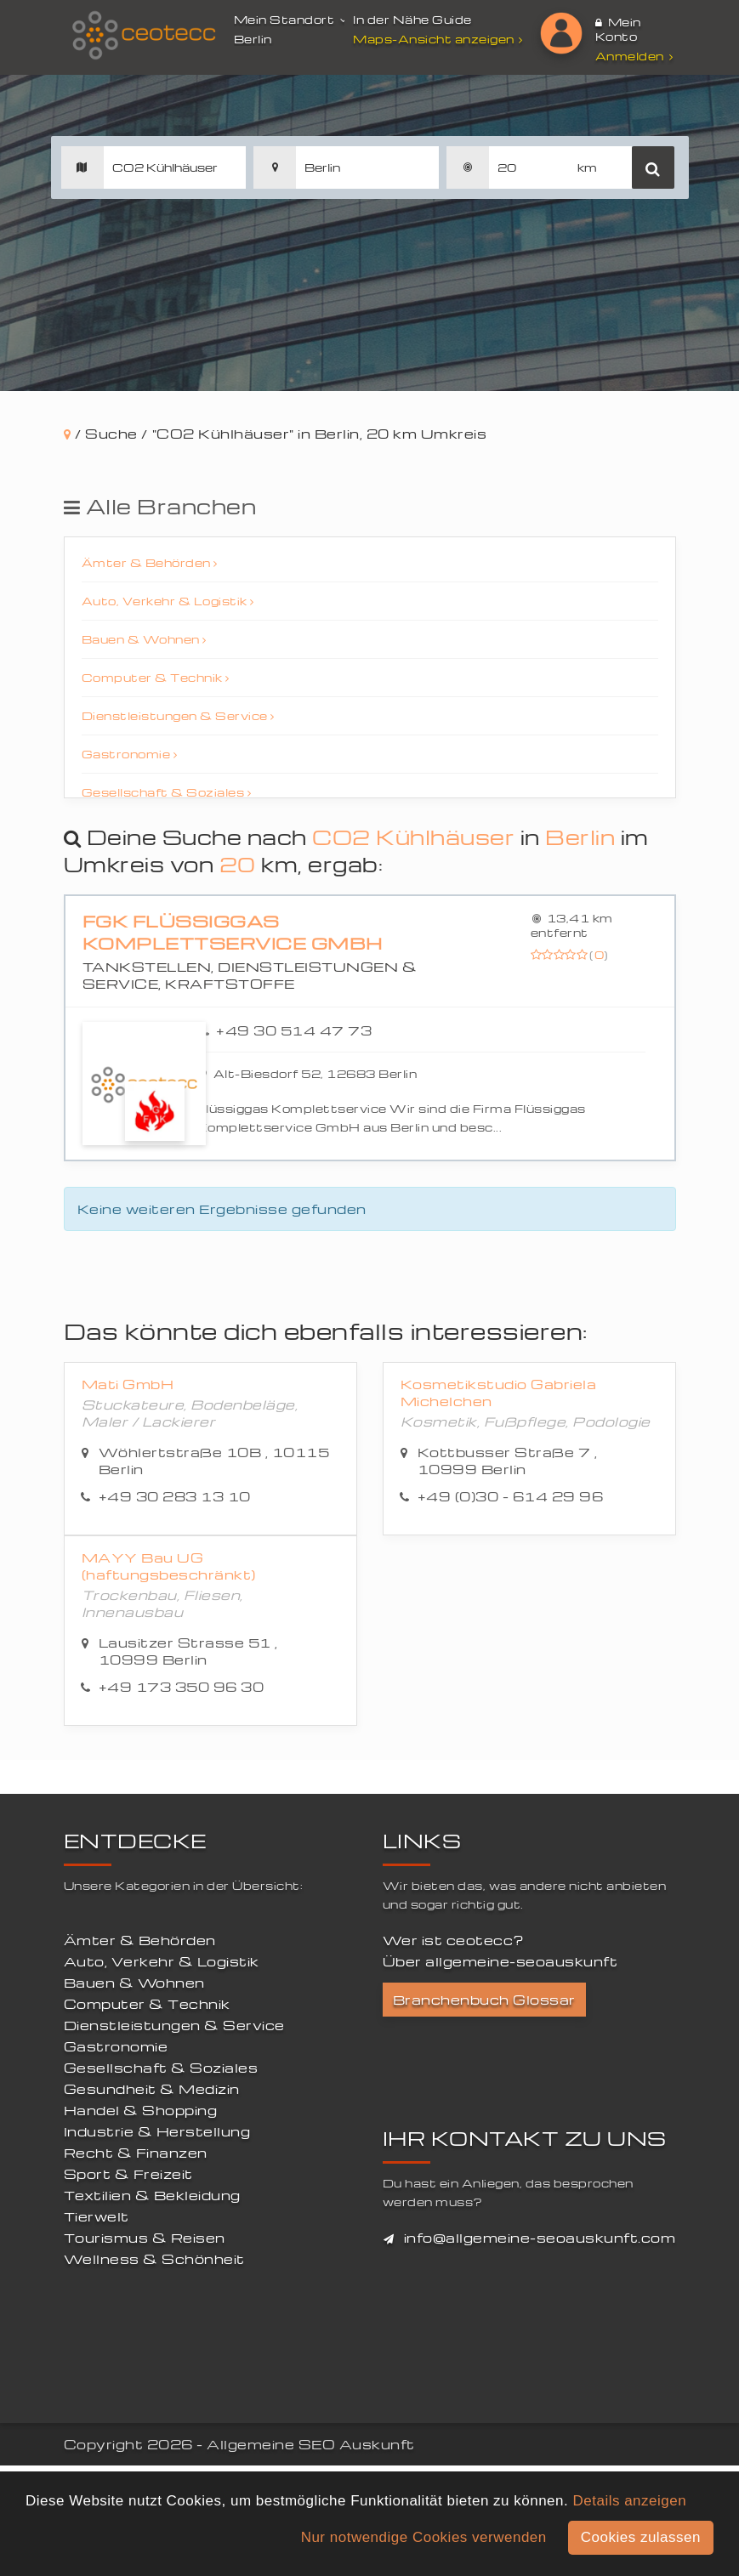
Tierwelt (96, 2216)
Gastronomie (130, 753)
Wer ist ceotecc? (454, 1940)
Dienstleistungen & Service (178, 715)
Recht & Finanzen (135, 2152)
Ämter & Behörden (150, 562)
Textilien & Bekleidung (152, 2195)
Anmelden (634, 55)
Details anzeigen (629, 2501)
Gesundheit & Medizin (152, 2088)
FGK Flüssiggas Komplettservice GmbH (232, 932)
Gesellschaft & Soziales (167, 792)
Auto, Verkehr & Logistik (168, 600)
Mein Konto (618, 28)
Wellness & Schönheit (154, 2258)
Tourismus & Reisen (144, 2237)
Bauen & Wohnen (144, 639)
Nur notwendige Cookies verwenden (424, 2537)
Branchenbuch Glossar (484, 1999)
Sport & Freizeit (128, 2173)
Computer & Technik (156, 677)
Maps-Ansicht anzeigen (440, 38)
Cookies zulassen (641, 2537)
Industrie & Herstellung (157, 2131)
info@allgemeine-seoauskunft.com (540, 2237)
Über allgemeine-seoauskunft (500, 1961)
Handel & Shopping (141, 2110)
